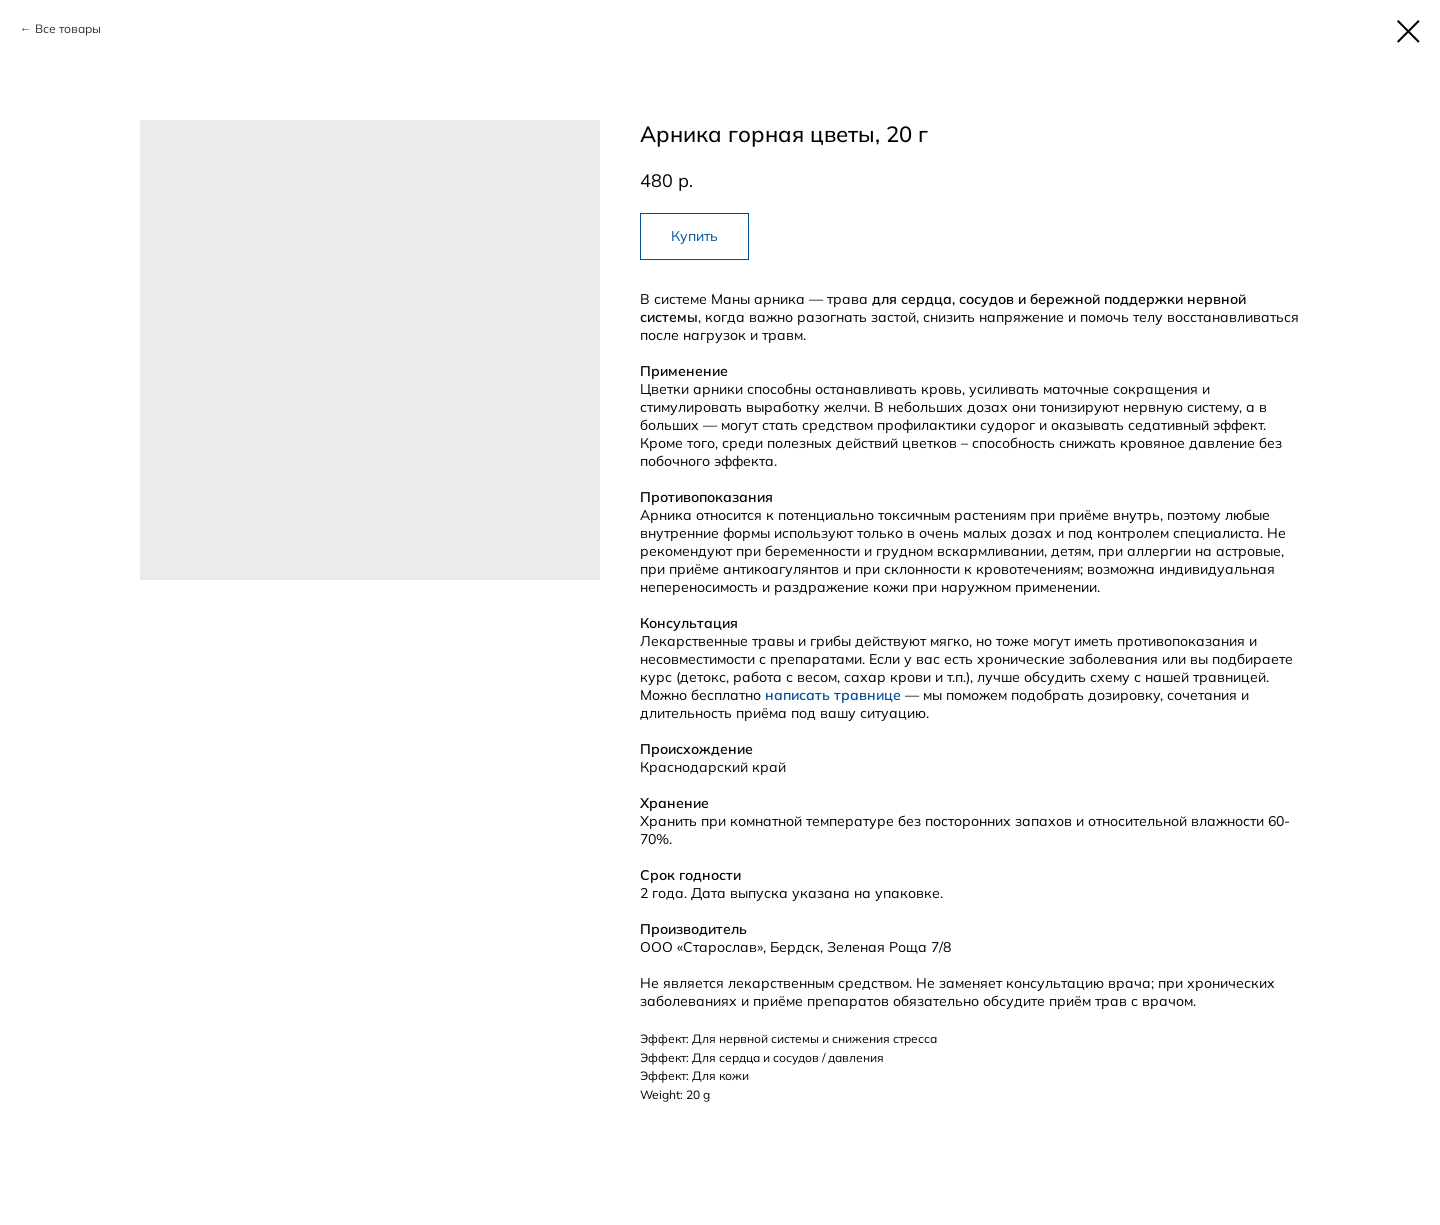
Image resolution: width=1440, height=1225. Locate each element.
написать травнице (833, 695)
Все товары (68, 28)
